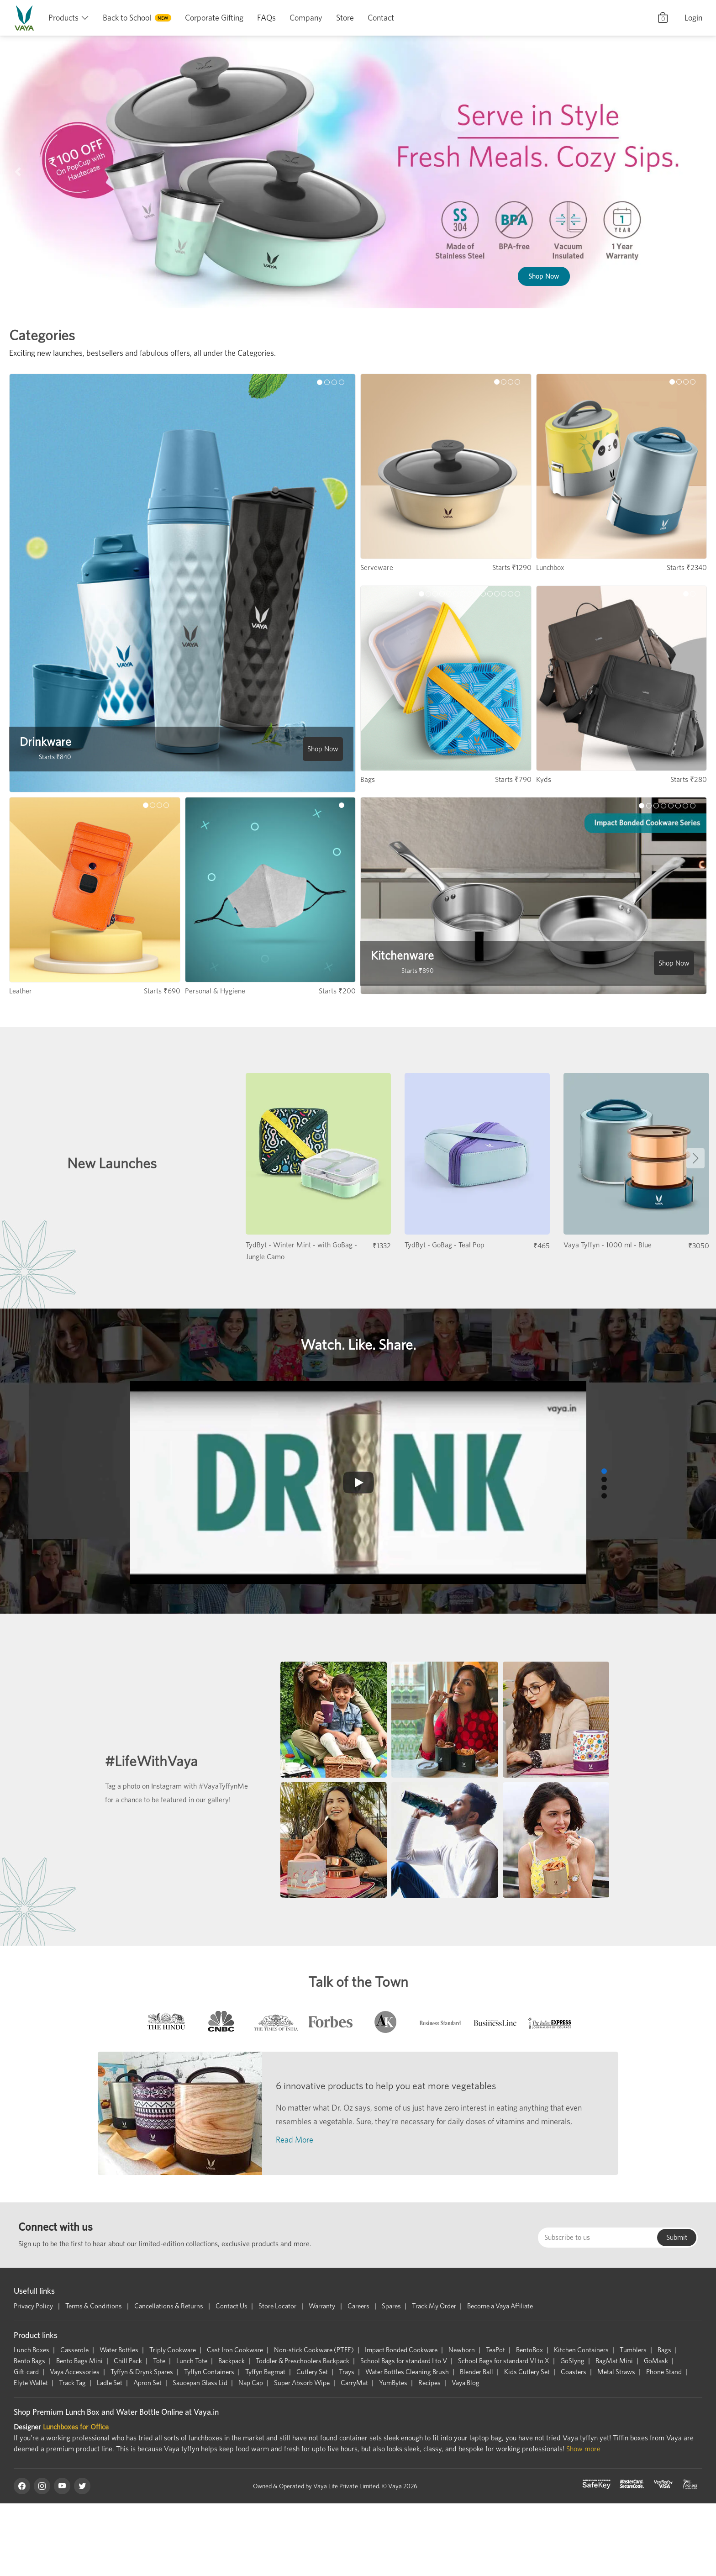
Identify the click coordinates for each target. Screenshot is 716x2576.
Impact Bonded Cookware (401, 2350)
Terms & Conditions (94, 2306)
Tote (159, 2361)
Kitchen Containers (581, 2350)
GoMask (656, 2361)
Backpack (231, 2361)
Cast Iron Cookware (235, 2350)
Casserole (74, 2350)
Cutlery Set (312, 2372)
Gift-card (26, 2372)
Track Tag (72, 2383)
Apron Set (147, 2383)
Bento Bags (29, 2361)
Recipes (429, 2383)
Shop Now (532, 224)
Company (306, 17)
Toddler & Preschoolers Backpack (302, 2361)
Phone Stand (664, 2372)
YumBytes (393, 2383)
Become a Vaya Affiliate (500, 2306)
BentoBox (529, 2350)
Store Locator (278, 2306)
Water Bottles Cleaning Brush (407, 2372)
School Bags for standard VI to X (503, 2361)
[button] (18, 172)
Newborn (461, 2350)
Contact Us (231, 2306)
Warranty (323, 2306)
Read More (294, 2139)
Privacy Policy (34, 2306)
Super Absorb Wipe (302, 2383)
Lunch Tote (191, 2361)
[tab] (166, 2023)
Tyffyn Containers (209, 2372)
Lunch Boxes (31, 2350)
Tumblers (633, 2350)
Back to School (127, 17)
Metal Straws (616, 2372)
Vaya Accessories (75, 2372)
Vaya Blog (465, 2383)
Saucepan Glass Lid (200, 2383)
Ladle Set (109, 2383)
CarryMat (354, 2383)
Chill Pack (128, 2361)
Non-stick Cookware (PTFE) (314, 2350)
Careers (359, 2306)
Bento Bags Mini (79, 2361)
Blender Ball (476, 2372)
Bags (664, 2350)
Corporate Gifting (214, 17)
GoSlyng (572, 2361)
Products (63, 17)
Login (693, 17)
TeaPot (495, 2350)
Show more (583, 2448)
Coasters (573, 2372)
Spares (391, 2306)
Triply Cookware (172, 2350)
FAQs (266, 17)
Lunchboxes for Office (76, 2427)
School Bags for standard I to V (403, 2361)
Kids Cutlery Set (527, 2372)
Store (345, 17)
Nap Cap (250, 2383)
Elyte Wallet (31, 2383)
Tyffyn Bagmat (265, 2372)
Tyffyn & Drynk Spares (142, 2372)
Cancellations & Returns (169, 2306)
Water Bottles (119, 2350)
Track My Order (434, 2306)
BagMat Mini (614, 2361)
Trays (346, 2372)
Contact (381, 17)
